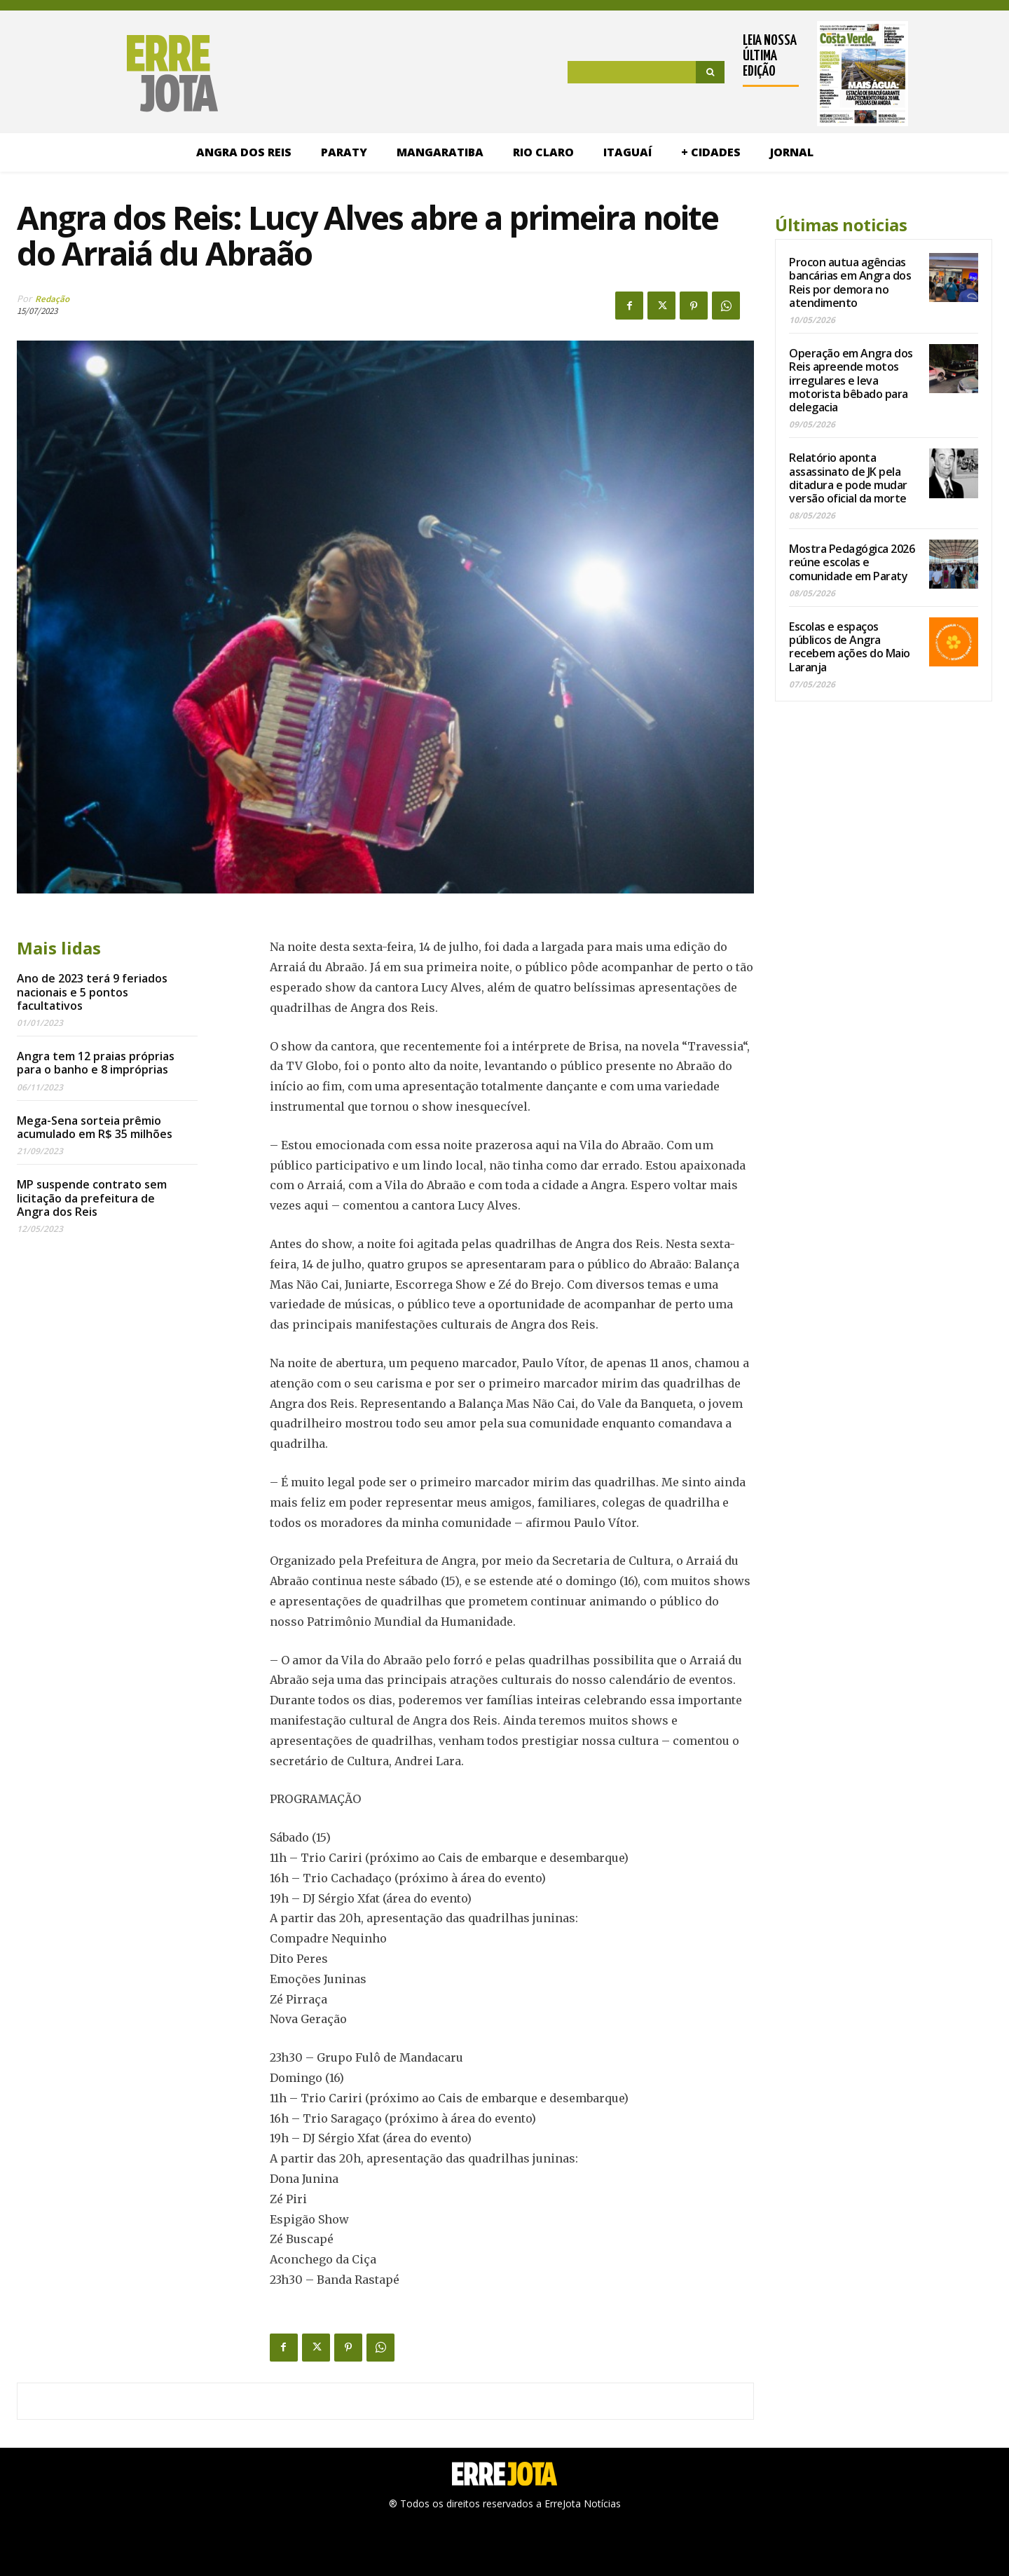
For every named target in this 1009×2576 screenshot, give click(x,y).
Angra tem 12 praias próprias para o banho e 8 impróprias (95, 1062)
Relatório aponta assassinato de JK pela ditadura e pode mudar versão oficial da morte (848, 478)
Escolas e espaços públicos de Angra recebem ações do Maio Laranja (849, 647)
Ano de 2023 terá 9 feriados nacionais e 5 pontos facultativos (92, 992)
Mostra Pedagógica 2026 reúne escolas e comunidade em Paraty (851, 562)
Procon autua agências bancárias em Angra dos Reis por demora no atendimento (850, 282)
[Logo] (117, 73)
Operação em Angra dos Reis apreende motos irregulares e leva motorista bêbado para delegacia (851, 380)
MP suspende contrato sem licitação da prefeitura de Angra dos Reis (92, 1198)
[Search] (710, 72)
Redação (52, 299)
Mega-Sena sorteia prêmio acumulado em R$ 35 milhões (94, 1127)
